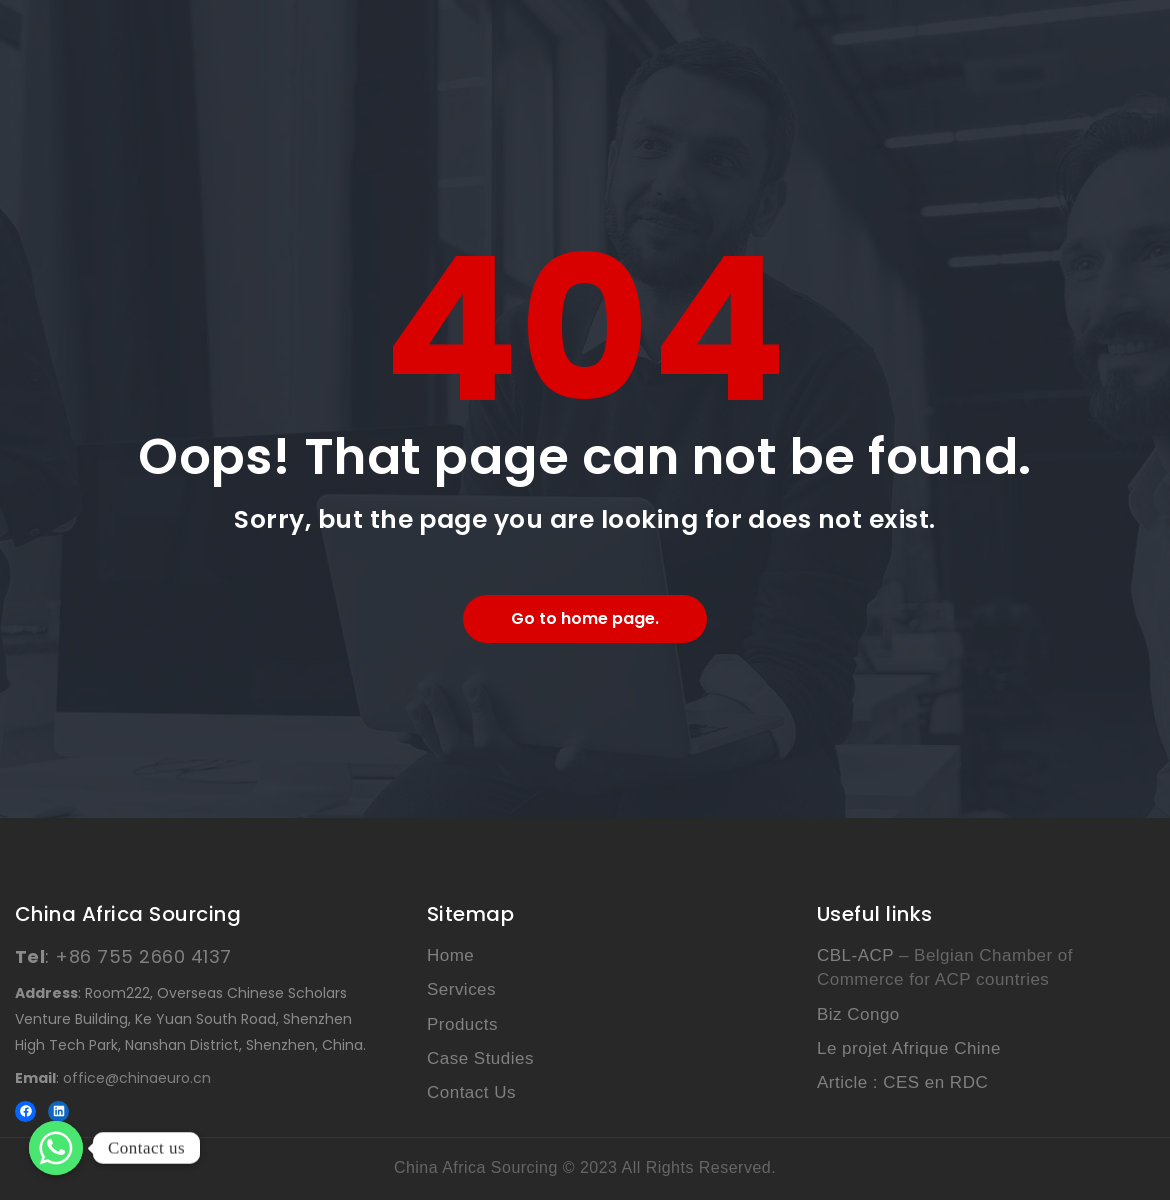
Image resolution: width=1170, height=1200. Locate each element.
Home (450, 955)
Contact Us (471, 1092)
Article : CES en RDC (902, 1082)
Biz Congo (858, 1014)
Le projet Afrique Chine (909, 1048)
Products (462, 1024)
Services (461, 989)
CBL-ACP (855, 955)
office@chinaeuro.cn (137, 1078)
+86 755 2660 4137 (143, 956)
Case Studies (480, 1058)
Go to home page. (585, 618)
